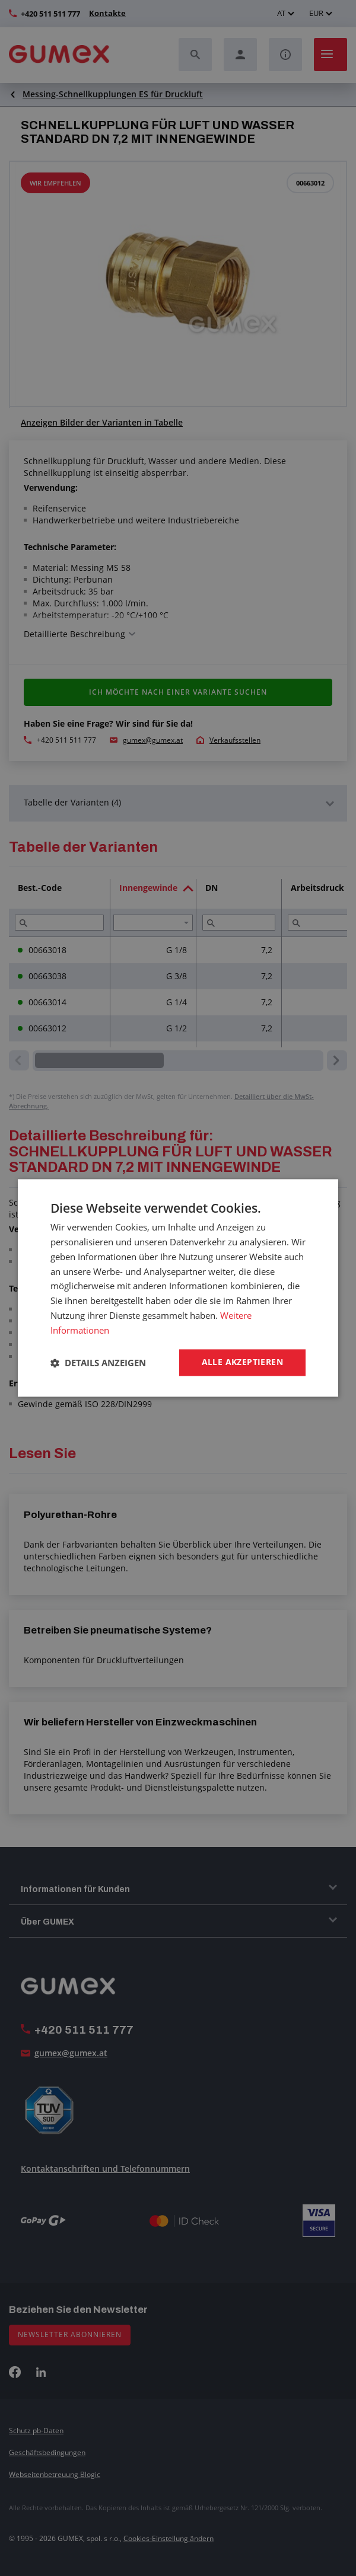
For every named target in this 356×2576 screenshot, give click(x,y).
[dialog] (178, 1288)
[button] (98, 1362)
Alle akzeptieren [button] (242, 1362)
